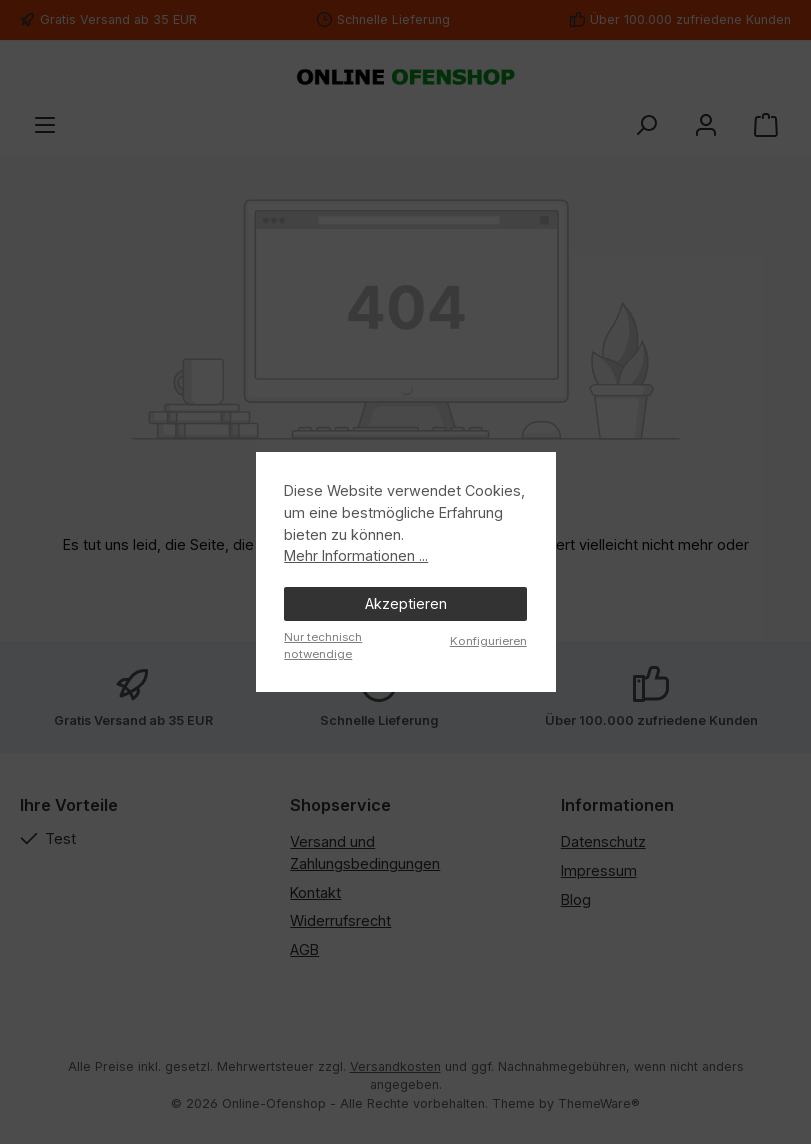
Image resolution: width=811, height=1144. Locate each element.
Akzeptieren (406, 603)
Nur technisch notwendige (323, 645)
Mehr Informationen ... (356, 555)
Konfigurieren (488, 641)
